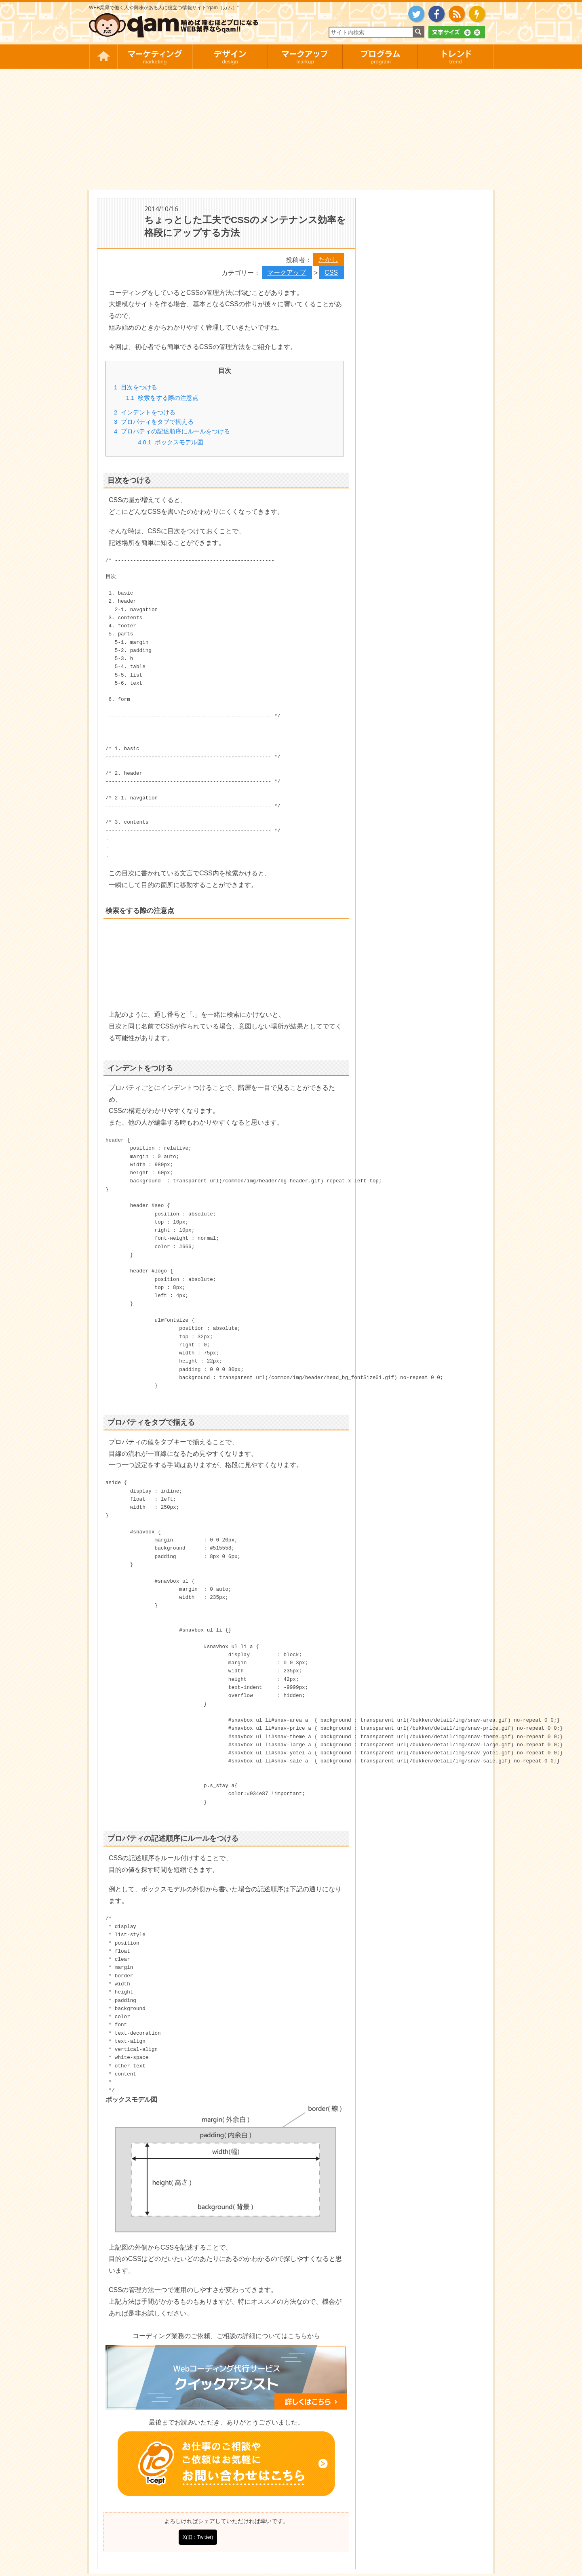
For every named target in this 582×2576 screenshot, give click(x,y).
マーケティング (154, 56)
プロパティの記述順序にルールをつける (172, 431)
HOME (103, 56)
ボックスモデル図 (170, 442)
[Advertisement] (291, 129)
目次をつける (135, 387)
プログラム (380, 56)
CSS (331, 272)
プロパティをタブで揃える (154, 421)
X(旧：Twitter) (198, 2537)
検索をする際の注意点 (162, 398)
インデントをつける (144, 412)
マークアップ (304, 56)
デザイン (229, 56)
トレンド (455, 56)
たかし (328, 259)
